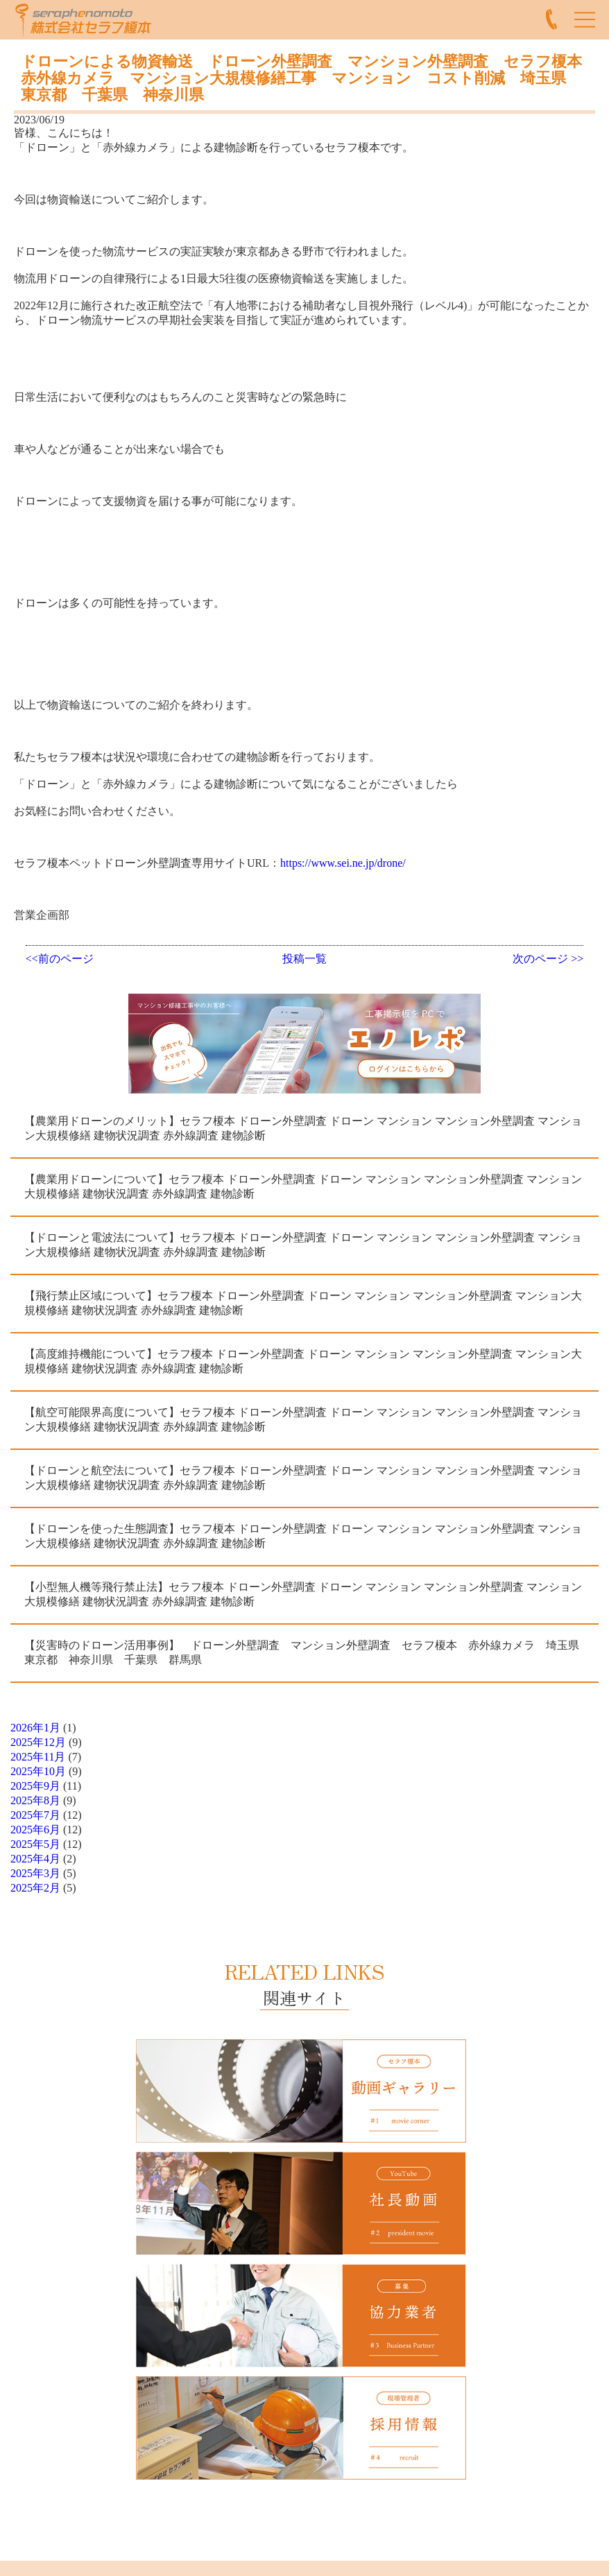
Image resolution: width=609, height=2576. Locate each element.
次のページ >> (548, 959)
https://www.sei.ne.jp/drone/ (343, 863)
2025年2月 (35, 1888)
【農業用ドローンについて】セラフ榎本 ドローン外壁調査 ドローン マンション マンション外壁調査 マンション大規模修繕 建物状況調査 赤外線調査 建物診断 (303, 1186)
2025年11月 (37, 1757)
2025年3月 (35, 1873)
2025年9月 (35, 1786)
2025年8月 (35, 1800)
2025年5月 (35, 1844)
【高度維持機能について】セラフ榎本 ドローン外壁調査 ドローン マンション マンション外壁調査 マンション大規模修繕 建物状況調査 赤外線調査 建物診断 (303, 1361)
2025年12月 (38, 1742)
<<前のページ (60, 959)
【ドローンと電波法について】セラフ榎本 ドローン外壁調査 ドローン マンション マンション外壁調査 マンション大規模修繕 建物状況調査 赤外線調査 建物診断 (303, 1244)
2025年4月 (35, 1859)
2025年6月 (35, 1829)
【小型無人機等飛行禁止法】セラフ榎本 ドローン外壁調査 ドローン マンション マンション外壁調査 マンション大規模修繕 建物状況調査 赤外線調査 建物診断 (303, 1594)
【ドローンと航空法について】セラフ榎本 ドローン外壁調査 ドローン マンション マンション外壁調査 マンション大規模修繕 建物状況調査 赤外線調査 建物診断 (303, 1477)
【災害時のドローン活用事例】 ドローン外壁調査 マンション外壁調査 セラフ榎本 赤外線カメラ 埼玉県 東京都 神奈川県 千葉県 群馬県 (307, 1652)
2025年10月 (38, 1771)
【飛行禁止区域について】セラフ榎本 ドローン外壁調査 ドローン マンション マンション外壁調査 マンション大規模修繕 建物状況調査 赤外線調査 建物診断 (303, 1303)
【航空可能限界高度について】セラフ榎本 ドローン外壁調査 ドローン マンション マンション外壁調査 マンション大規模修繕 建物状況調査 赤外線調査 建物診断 (303, 1419)
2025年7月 (35, 1815)
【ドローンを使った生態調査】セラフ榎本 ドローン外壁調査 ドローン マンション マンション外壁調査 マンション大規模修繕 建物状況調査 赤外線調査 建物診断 (303, 1536)
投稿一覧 (304, 959)
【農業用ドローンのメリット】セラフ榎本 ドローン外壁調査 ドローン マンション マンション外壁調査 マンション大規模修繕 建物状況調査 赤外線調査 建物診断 (303, 1128)
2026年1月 (35, 1728)
